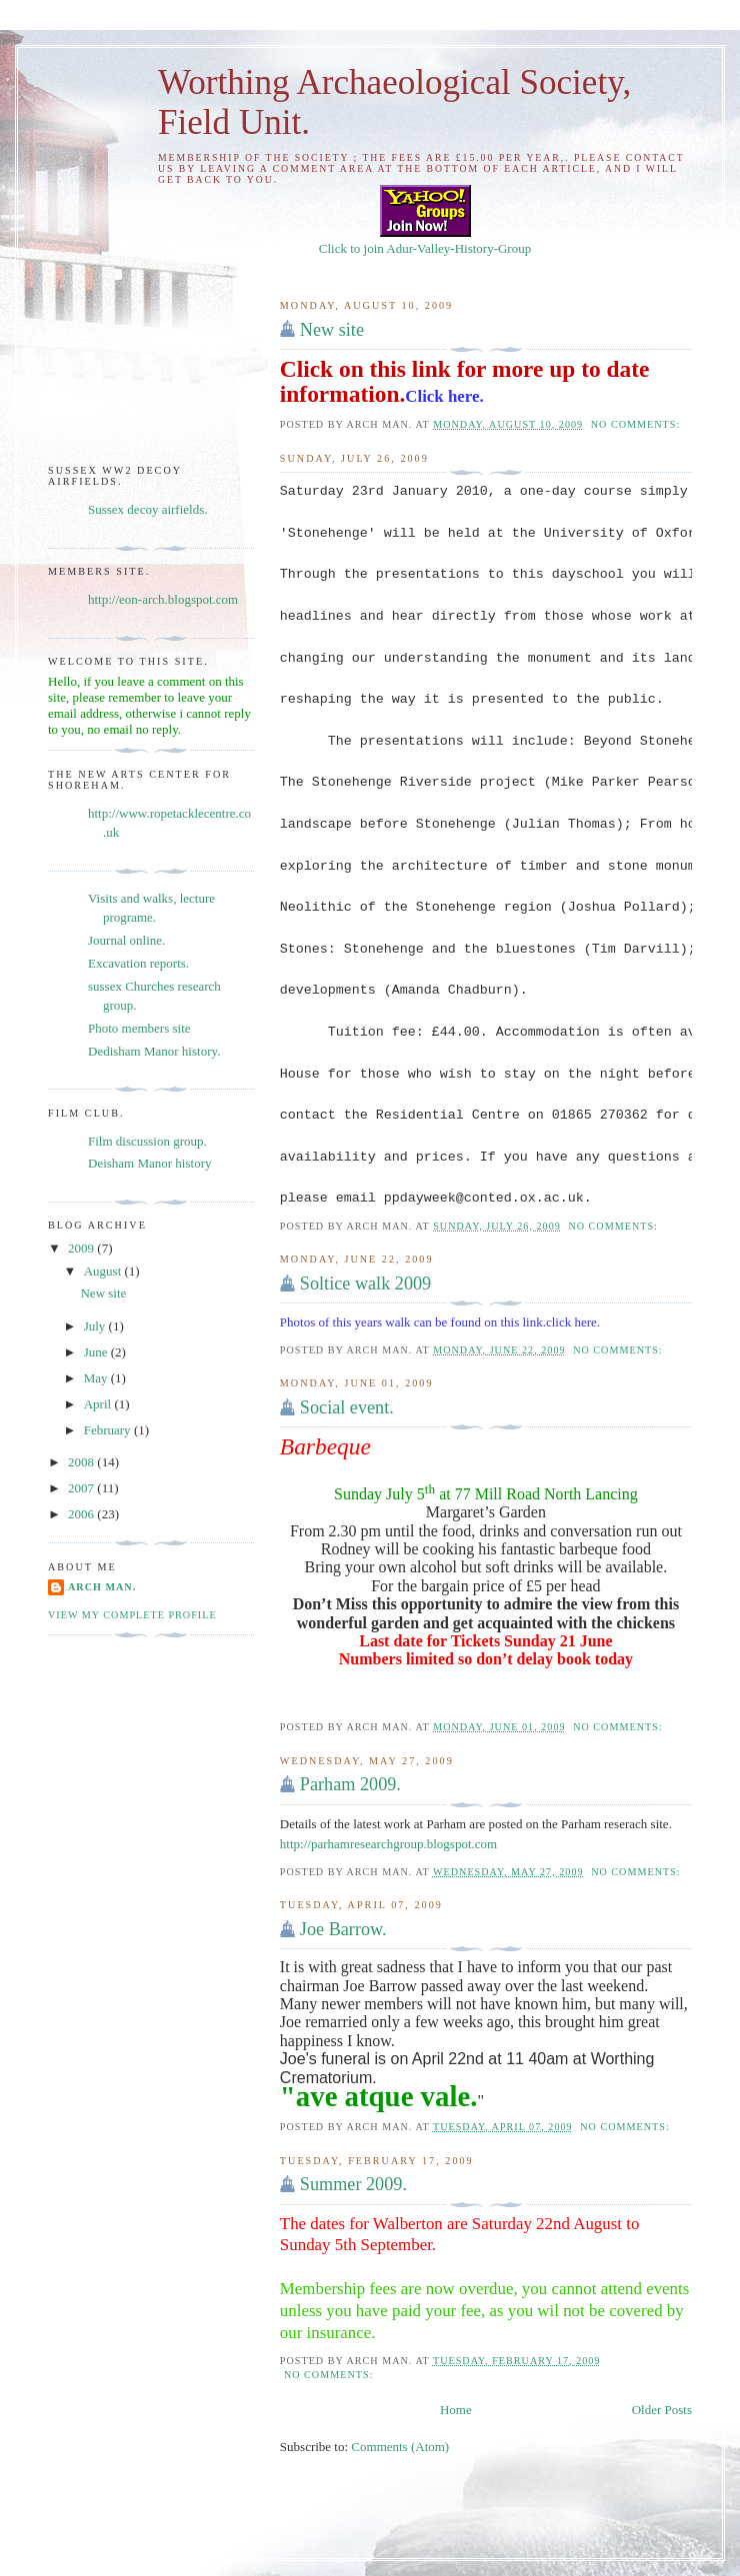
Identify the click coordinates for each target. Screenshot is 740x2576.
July (96, 1325)
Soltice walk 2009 (365, 1283)
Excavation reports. (138, 963)
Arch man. (102, 1586)
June (97, 1351)
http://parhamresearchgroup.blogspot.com (388, 1843)
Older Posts (662, 2409)
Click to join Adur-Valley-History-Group (425, 240)
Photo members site (139, 1028)
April (99, 1403)
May (97, 1377)
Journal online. (126, 940)
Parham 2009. (350, 1784)
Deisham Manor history (149, 1163)
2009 (82, 1248)
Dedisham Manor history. (154, 1051)
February (109, 1429)
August (104, 1271)
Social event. (347, 1407)
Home (456, 2409)
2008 (82, 1461)
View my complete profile (132, 1614)
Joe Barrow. (343, 1929)
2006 (82, 1513)
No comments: (637, 424)
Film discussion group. (147, 1141)
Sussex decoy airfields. (148, 509)
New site (332, 330)
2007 (82, 1487)
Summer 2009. (353, 2184)
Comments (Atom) (400, 2446)
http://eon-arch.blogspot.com (163, 599)
